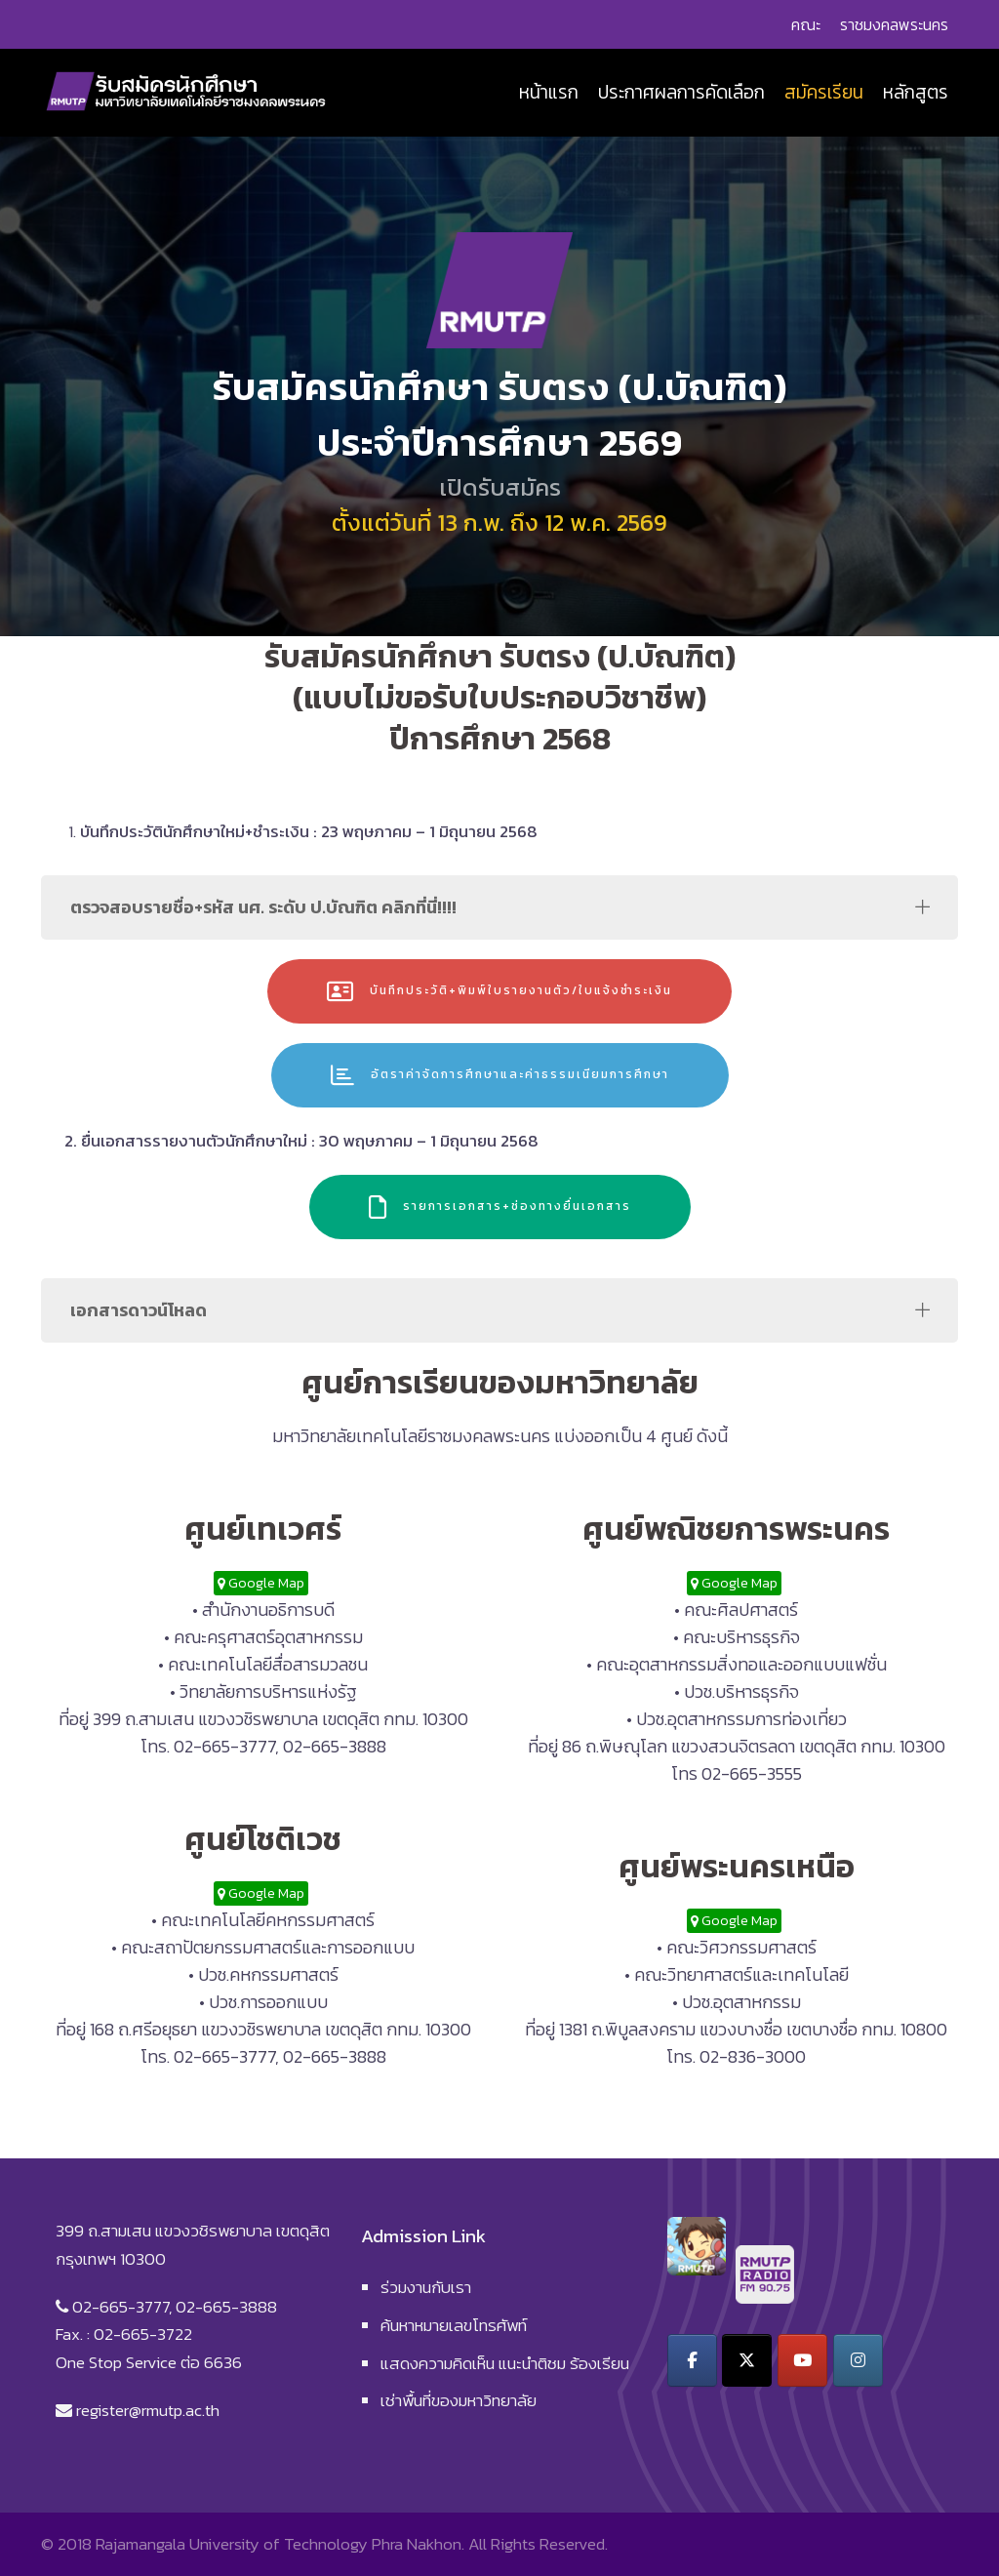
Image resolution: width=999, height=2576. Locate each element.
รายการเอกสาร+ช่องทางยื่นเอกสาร (500, 1207)
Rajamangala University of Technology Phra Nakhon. (280, 2543)
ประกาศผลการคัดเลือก (681, 92)
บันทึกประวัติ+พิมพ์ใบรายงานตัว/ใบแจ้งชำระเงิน (499, 991)
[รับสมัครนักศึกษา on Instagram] (858, 2360)
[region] (499, 386)
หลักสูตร (915, 92)
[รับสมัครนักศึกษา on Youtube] (802, 2360)
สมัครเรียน (823, 92)
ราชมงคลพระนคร (894, 24)
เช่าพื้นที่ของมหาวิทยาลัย (458, 2400)
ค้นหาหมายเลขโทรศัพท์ (453, 2325)
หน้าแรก (549, 92)
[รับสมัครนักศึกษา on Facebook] (692, 2360)
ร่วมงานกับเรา (425, 2287)
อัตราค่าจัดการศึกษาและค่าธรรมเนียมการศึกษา (500, 1075)
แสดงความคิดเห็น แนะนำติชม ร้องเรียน (504, 2363)
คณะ (805, 24)
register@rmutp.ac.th (148, 2410)
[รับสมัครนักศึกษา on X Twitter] (747, 2360)
